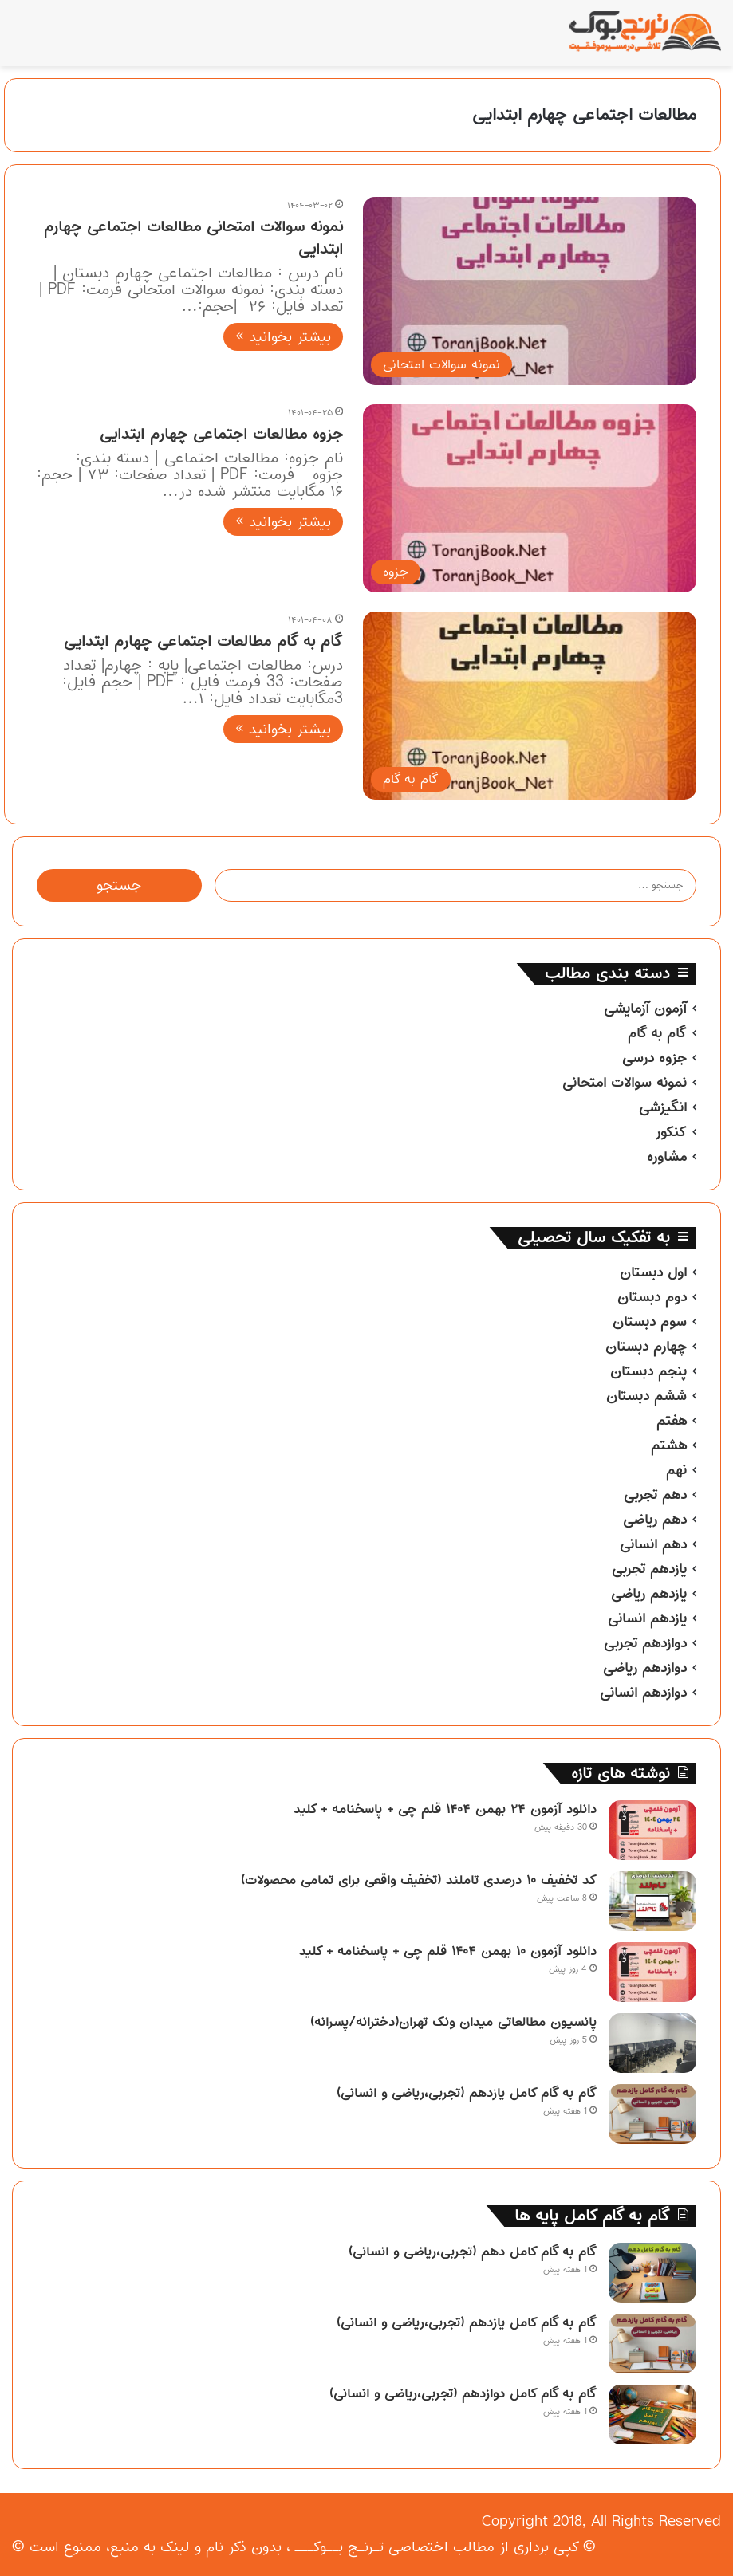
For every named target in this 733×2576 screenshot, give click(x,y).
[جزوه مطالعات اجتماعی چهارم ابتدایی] (530, 498)
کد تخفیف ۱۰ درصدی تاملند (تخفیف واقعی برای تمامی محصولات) (419, 1880)
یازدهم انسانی (647, 1618)
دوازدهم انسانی (643, 1692)
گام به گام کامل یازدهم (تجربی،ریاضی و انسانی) (467, 2092)
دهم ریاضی (655, 1519)
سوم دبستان (650, 1322)
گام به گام (657, 1033)
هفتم (671, 1421)
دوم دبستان (652, 1297)
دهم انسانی (653, 1544)
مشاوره (667, 1157)
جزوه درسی (654, 1058)
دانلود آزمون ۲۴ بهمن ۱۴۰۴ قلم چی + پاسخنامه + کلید (445, 1809)
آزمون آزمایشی (645, 1008)
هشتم (669, 1445)
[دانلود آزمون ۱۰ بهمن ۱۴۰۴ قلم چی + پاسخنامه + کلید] (652, 1972)
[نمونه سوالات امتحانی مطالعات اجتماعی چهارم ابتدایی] (530, 291)
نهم (676, 1470)
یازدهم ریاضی (649, 1594)
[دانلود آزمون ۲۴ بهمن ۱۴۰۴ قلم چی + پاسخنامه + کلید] (652, 1830)
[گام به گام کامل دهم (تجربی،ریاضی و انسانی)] (652, 2273)
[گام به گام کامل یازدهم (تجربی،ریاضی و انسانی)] (652, 2114)
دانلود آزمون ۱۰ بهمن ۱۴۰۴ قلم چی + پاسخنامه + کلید (448, 1951)
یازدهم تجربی (649, 1569)
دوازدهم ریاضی (645, 1668)
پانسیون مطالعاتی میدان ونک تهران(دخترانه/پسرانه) (453, 2022)
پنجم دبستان (648, 1371)
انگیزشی (663, 1107)
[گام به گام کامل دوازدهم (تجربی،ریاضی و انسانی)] (652, 2414)
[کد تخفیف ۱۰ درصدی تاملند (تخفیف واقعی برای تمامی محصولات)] (652, 1901)
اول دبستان (653, 1272)
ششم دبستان (646, 1396)
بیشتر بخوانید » (283, 336)
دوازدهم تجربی (645, 1643)
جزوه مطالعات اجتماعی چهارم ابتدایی (221, 434)
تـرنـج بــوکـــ (339, 2546)
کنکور (671, 1132)
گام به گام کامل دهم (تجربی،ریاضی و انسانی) (473, 2251)
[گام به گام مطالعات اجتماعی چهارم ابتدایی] (530, 706)
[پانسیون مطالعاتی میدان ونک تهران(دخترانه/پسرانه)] (652, 2043)
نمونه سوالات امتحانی (624, 1083)
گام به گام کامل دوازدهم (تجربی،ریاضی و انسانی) (463, 2393)
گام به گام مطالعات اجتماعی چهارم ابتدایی (203, 641)
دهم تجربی (655, 1495)
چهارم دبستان (646, 1346)
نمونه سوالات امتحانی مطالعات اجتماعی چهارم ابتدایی (193, 238)
